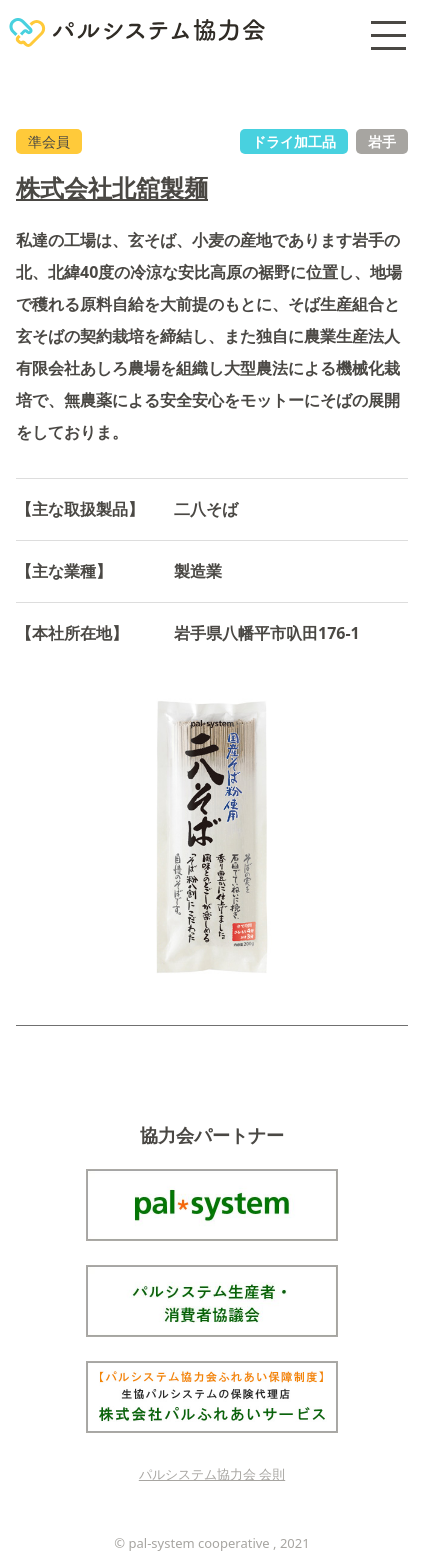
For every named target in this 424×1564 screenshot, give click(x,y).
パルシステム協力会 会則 (212, 1474)
